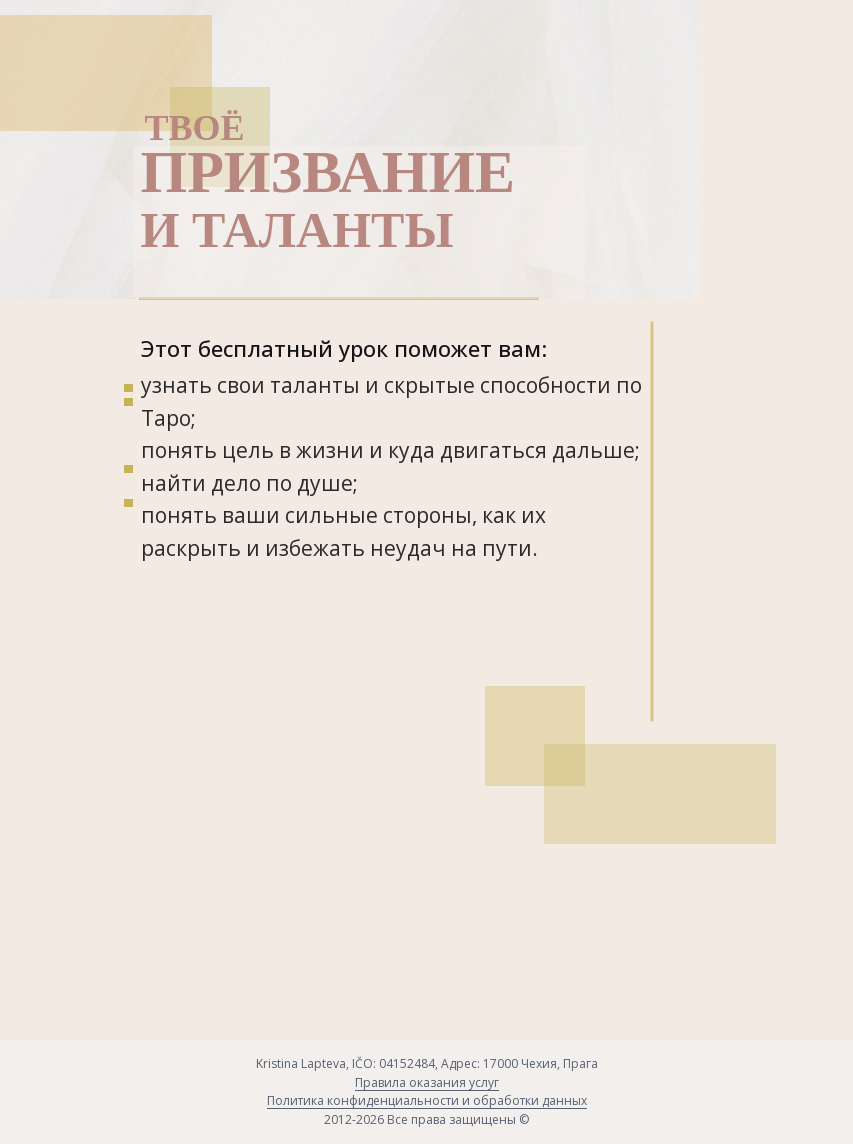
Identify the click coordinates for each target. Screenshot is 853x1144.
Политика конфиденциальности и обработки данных (427, 1100)
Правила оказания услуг (427, 1082)
